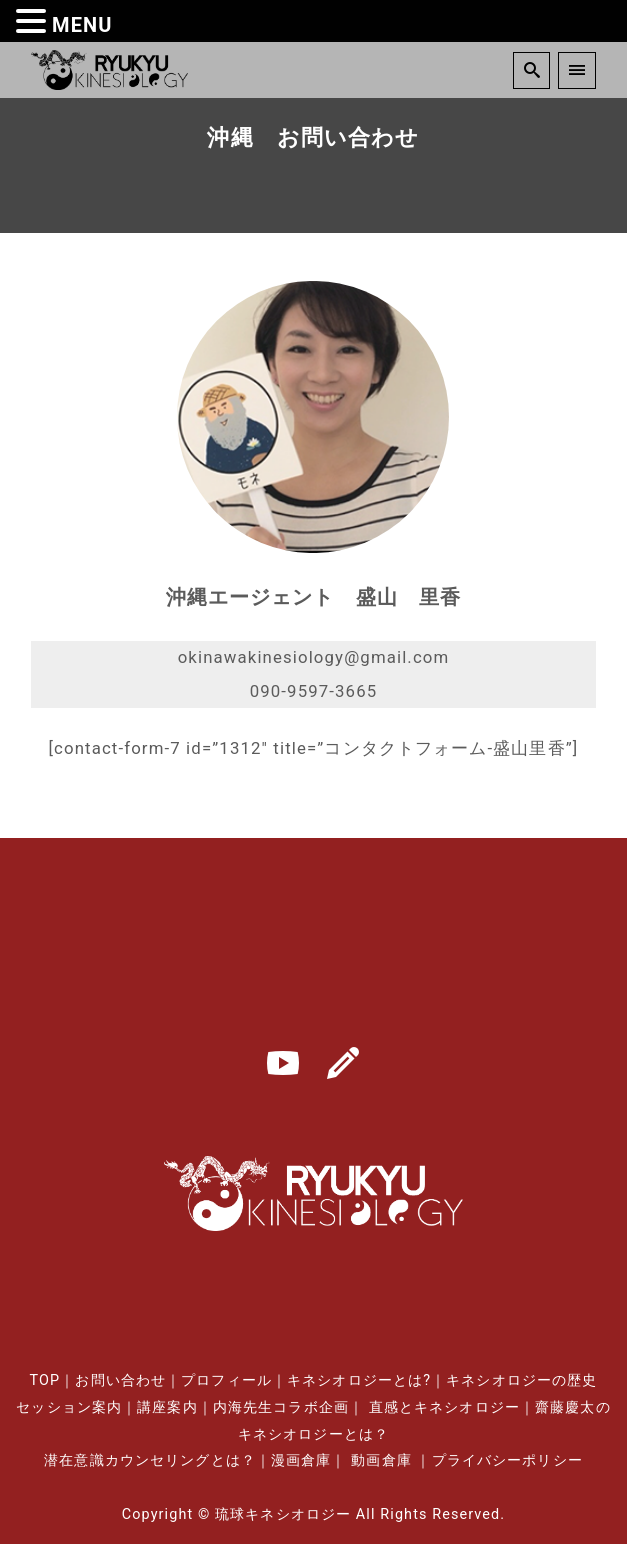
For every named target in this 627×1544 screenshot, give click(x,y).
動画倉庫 (381, 1460)
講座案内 (167, 1407)
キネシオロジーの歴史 (521, 1380)
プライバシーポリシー (507, 1460)
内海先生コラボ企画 (281, 1407)
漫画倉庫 (301, 1460)
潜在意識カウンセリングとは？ (150, 1460)
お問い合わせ (120, 1380)
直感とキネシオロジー (444, 1407)
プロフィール (226, 1380)
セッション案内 (69, 1407)
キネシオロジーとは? (359, 1380)
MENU (82, 25)
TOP (45, 1380)
